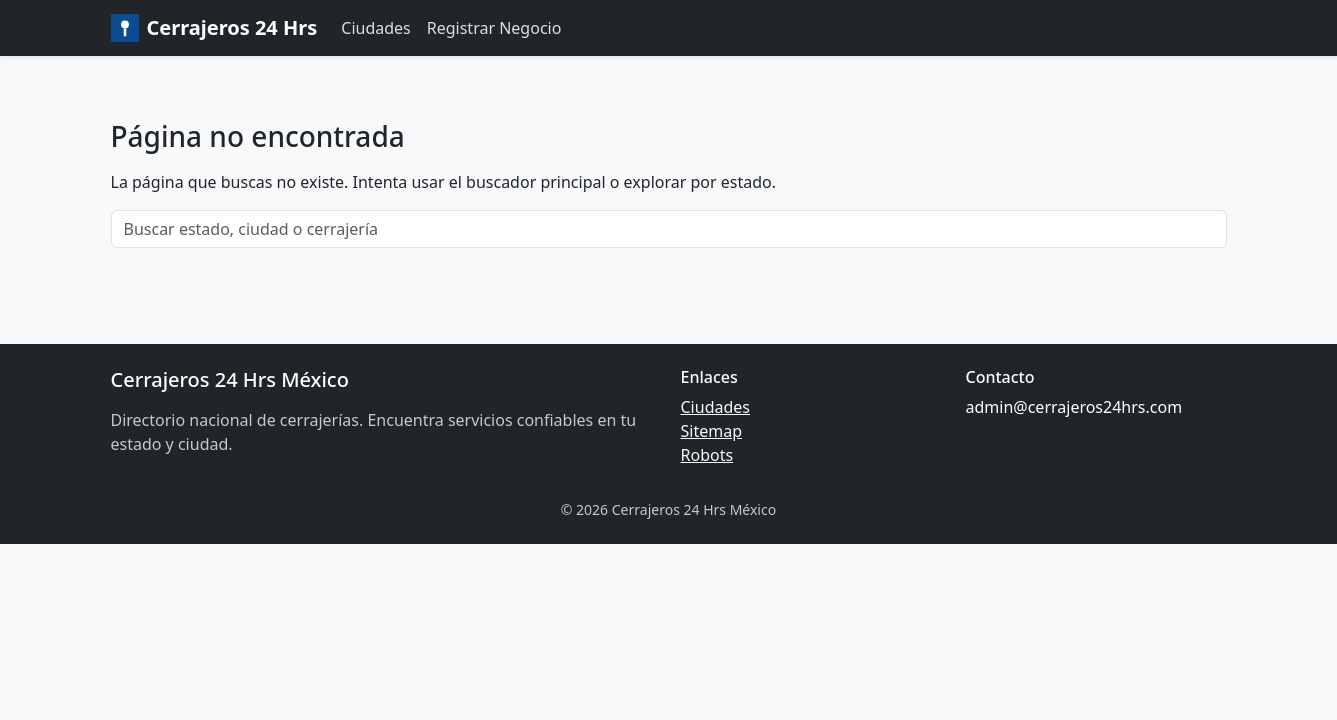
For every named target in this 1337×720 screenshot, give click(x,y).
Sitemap (712, 431)
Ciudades (375, 28)
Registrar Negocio (494, 28)
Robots (707, 455)
